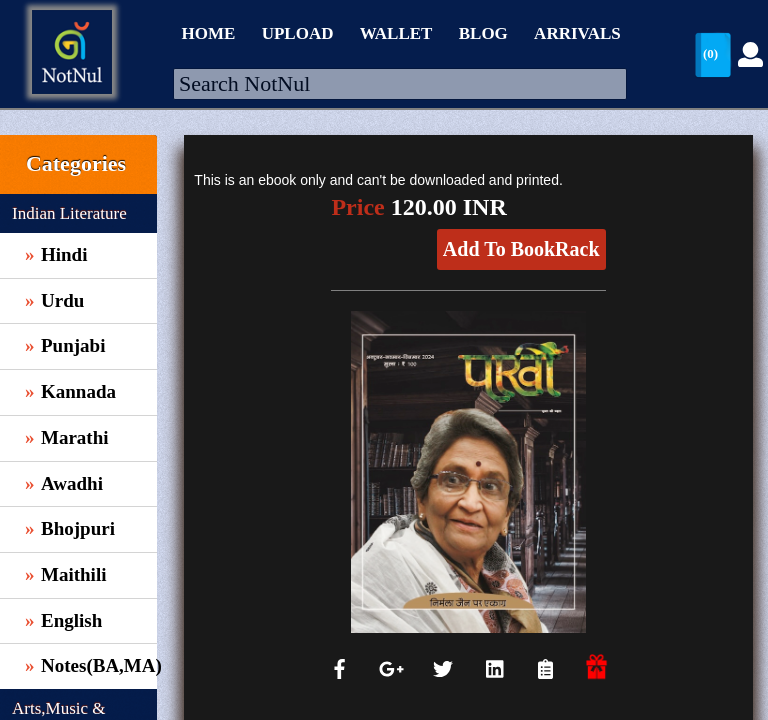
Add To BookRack (521, 249)
